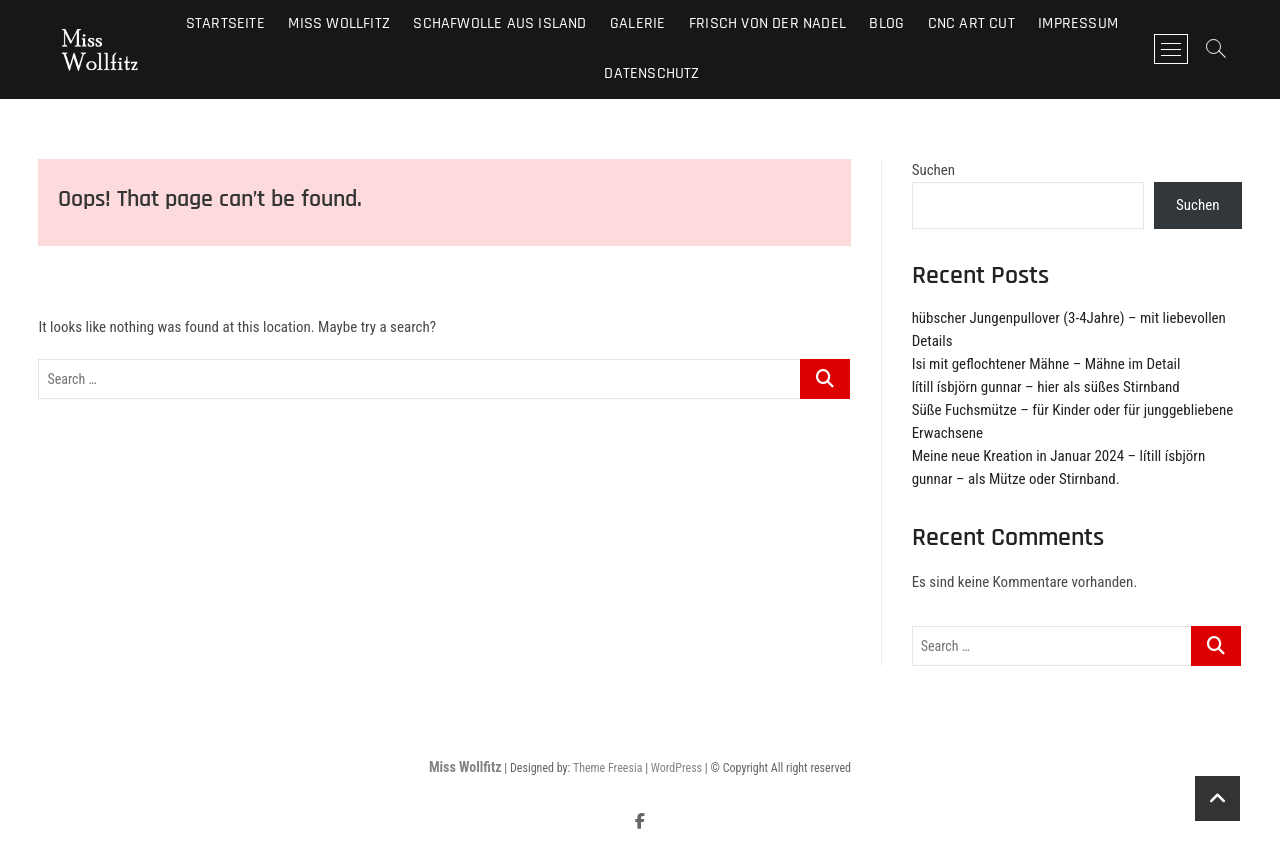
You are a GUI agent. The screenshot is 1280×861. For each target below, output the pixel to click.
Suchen (934, 170)
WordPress (676, 768)
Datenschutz (651, 73)
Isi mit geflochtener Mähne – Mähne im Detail (1046, 364)
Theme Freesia (607, 768)
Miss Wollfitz (465, 767)
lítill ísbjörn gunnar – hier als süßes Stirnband (1046, 387)
